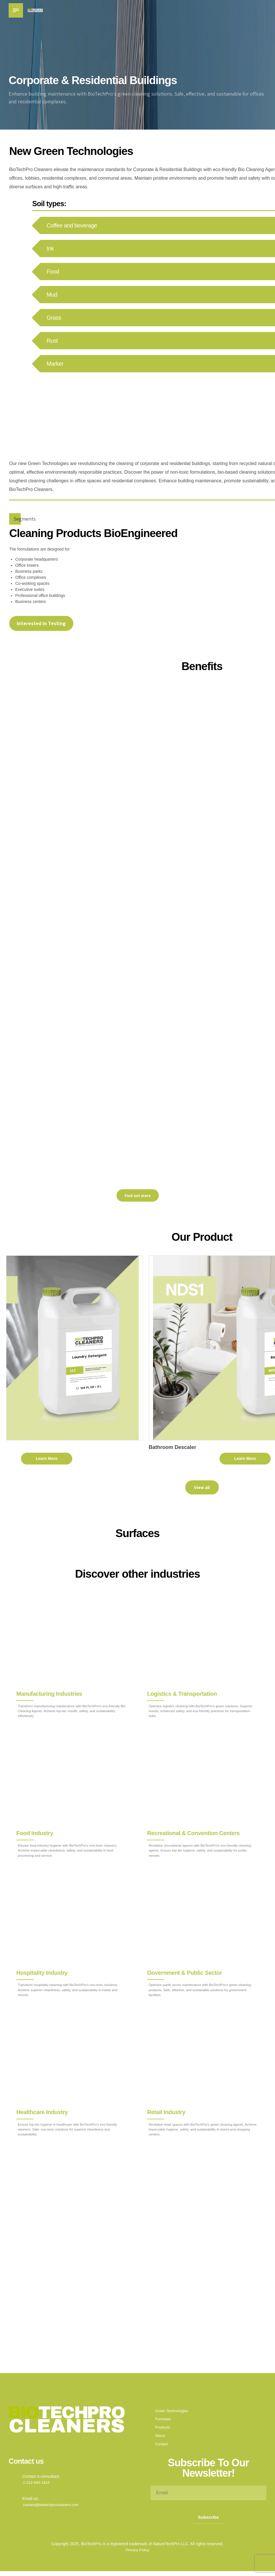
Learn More (102, 1458)
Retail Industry (167, 2112)
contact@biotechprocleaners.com (53, 2508)
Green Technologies (173, 2414)
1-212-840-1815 (37, 2486)
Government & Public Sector (185, 1972)
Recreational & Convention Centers (194, 1833)
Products (163, 2431)
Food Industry (35, 1833)
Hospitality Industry (42, 1972)
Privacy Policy (137, 2554)
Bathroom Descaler (228, 1447)
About (160, 2439)
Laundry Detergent (29, 1447)
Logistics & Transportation (182, 1693)
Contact (162, 2447)
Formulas (163, 2423)
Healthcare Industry (42, 2112)
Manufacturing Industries (50, 1693)
